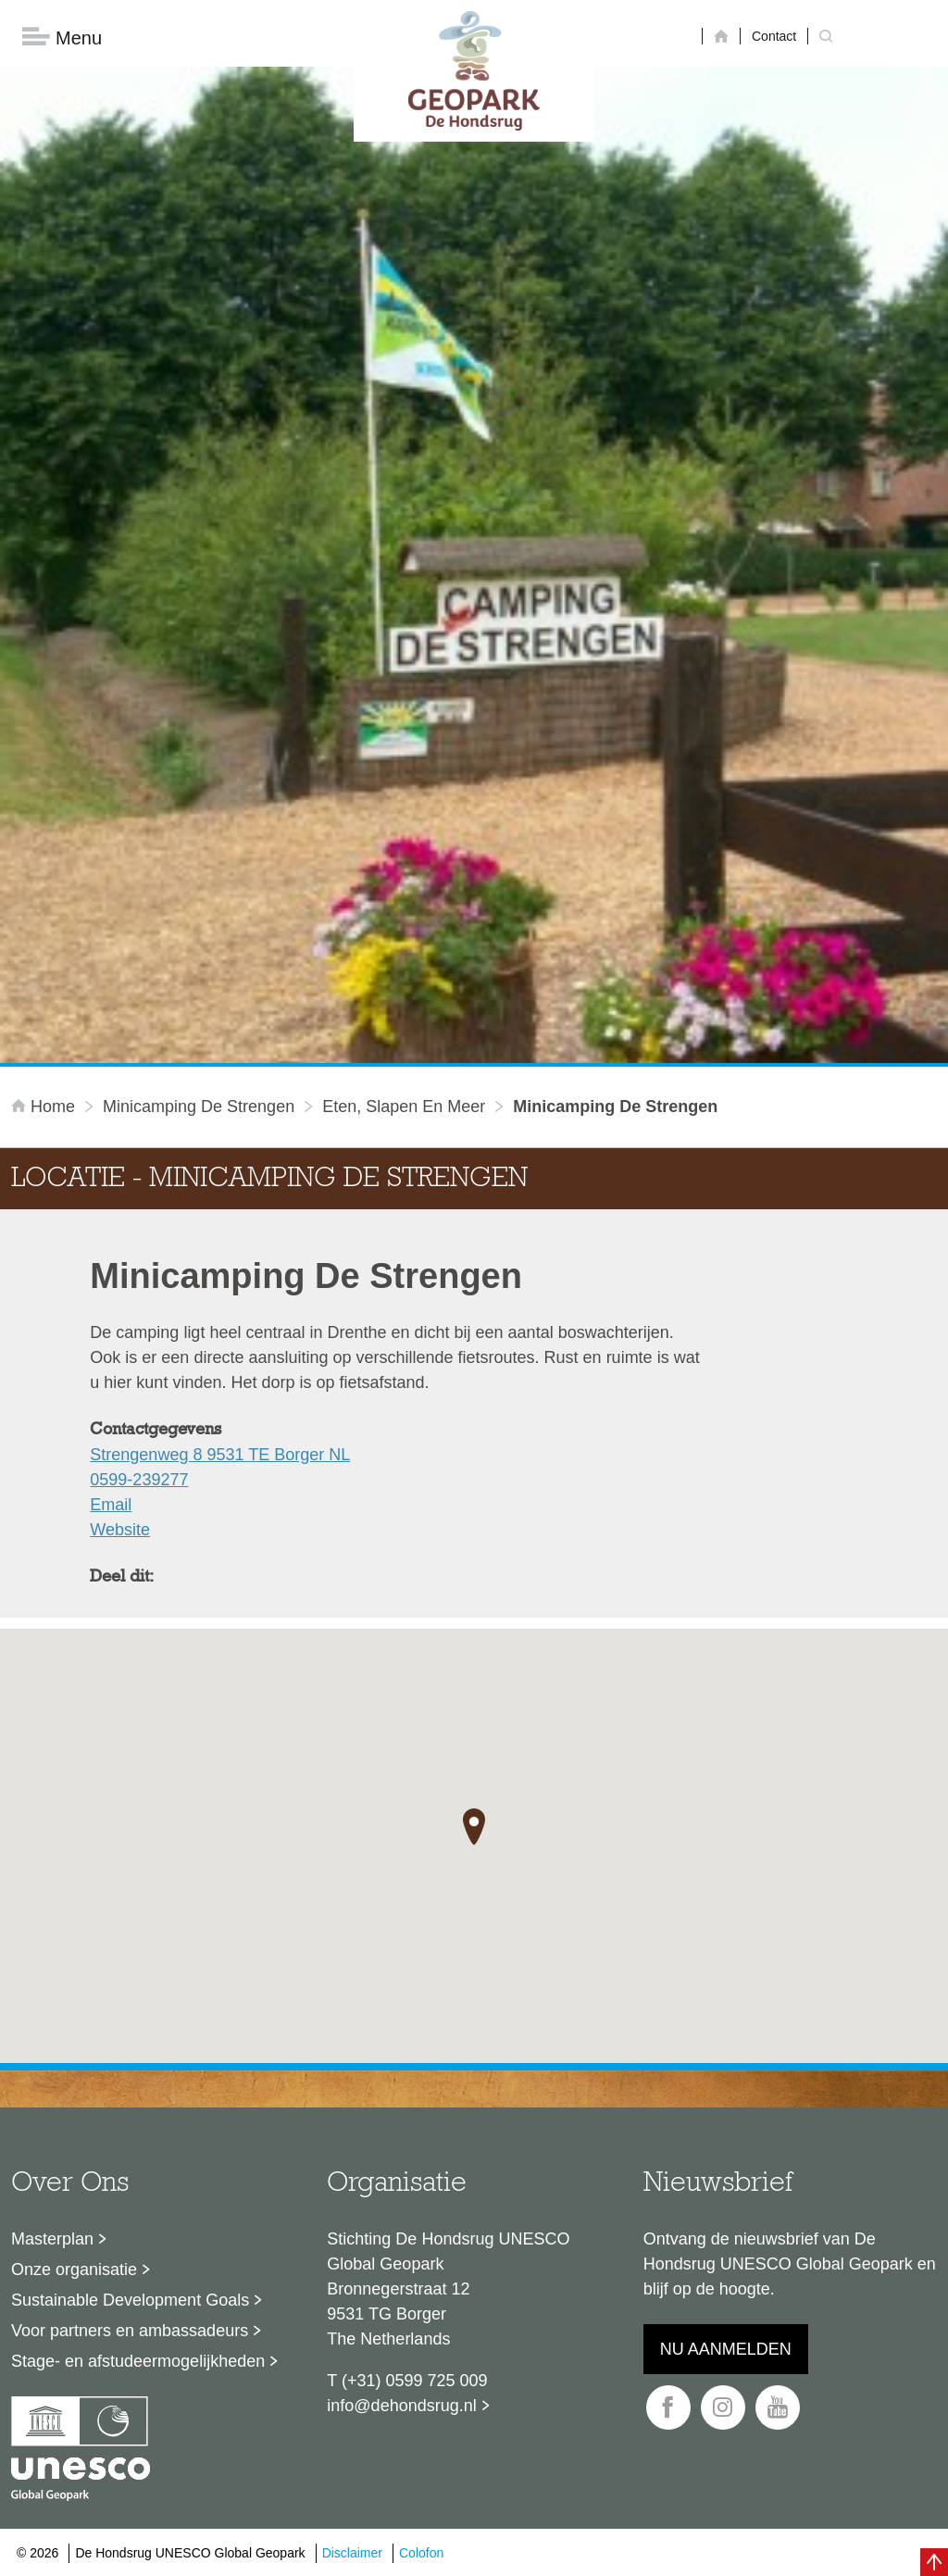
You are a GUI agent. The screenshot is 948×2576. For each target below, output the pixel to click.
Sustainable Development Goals (130, 2300)
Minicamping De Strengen (198, 1106)
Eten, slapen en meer (403, 1106)
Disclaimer (352, 2552)
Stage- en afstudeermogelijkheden (138, 2361)
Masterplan (52, 2239)
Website (120, 1529)
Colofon (421, 2552)
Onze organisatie (74, 2269)
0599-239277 (139, 1479)
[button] (474, 1827)
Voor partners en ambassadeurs (129, 2330)
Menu (62, 37)
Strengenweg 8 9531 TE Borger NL (220, 1454)
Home (45, 1106)
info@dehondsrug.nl (401, 2405)
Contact (774, 36)
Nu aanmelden (726, 2349)
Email (110, 1504)
